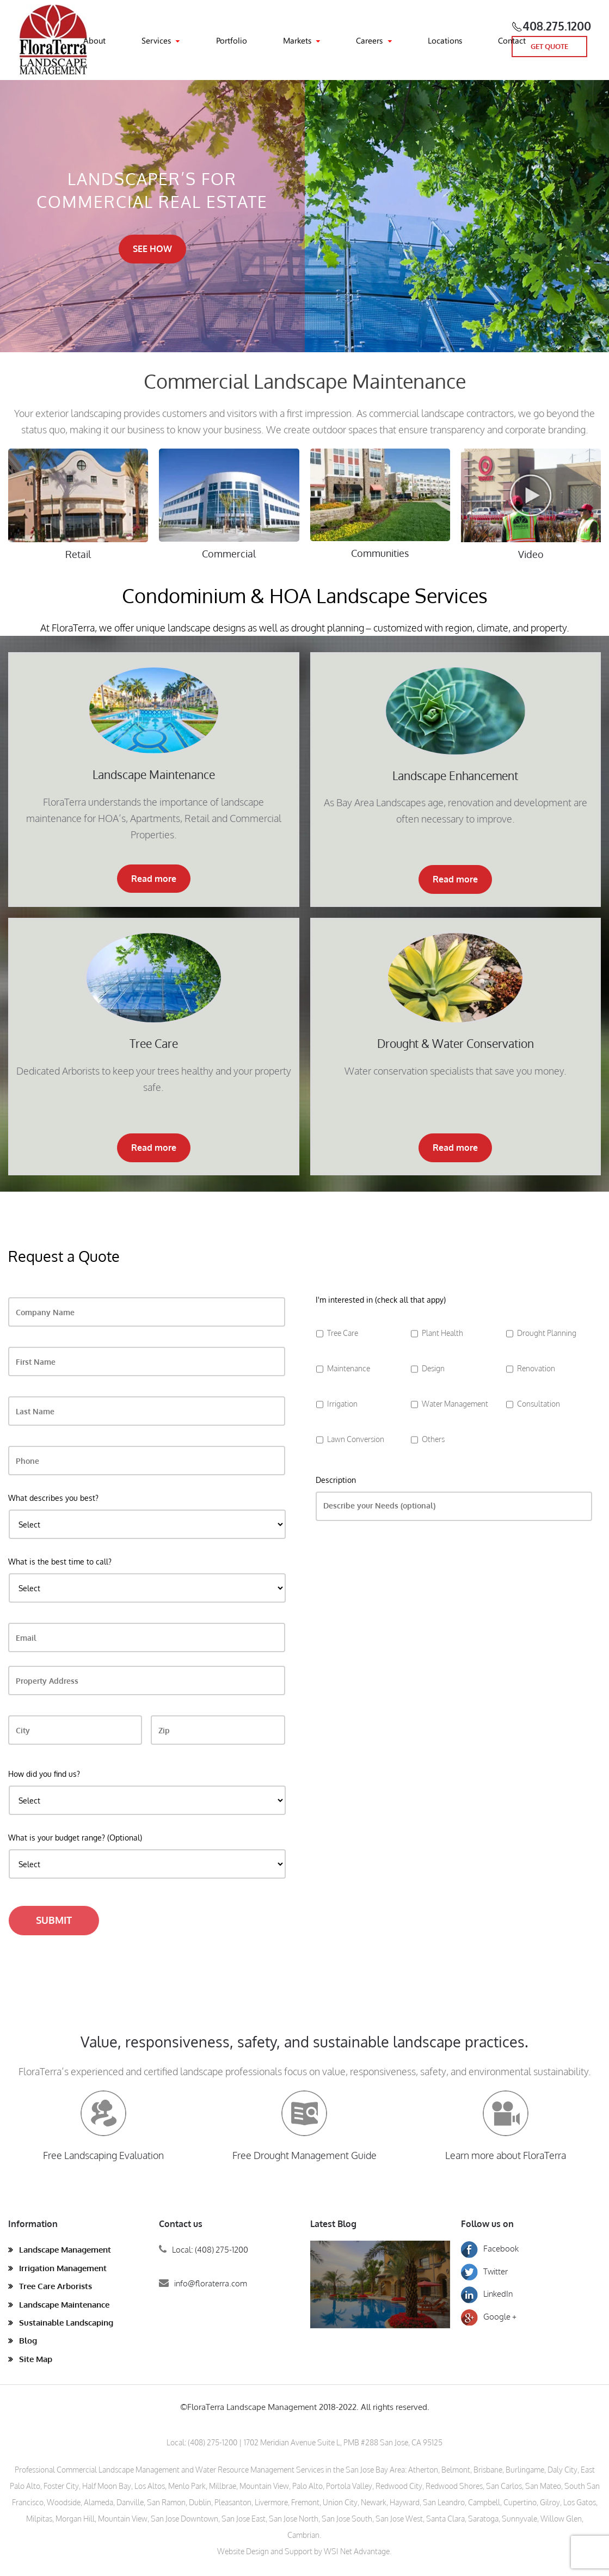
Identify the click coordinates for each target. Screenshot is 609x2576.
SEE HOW (152, 248)
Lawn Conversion (355, 1439)
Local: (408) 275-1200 (210, 2249)
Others (433, 1439)
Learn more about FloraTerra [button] (505, 2155)
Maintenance (348, 1368)
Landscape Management (65, 2249)
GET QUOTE (549, 46)
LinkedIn (487, 2294)
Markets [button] (297, 40)
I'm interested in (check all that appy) (381, 1299)
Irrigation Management (63, 2268)
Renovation (536, 1368)
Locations (445, 40)
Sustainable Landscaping (66, 2322)
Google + (488, 2316)
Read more (153, 878)
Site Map (35, 2359)
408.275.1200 (556, 26)
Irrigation (342, 1403)
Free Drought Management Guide (304, 2155)
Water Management (455, 1403)
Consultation (538, 1403)
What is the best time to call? (60, 1561)
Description (336, 1480)
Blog (28, 2340)
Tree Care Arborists (55, 2286)
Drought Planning (546, 1333)
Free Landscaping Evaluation (103, 2155)
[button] (531, 508)
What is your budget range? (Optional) (75, 1837)
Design (433, 1368)
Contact (512, 40)
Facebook (490, 2248)
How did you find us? (44, 1773)
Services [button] (156, 40)
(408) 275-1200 (212, 2442)
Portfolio (231, 40)
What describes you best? (53, 1497)
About (94, 40)
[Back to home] (53, 40)
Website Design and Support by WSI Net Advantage (303, 2551)
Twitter (484, 2271)
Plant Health (442, 1333)
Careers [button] (369, 40)
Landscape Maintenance (64, 2304)
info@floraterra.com (210, 2283)
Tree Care (342, 1333)
